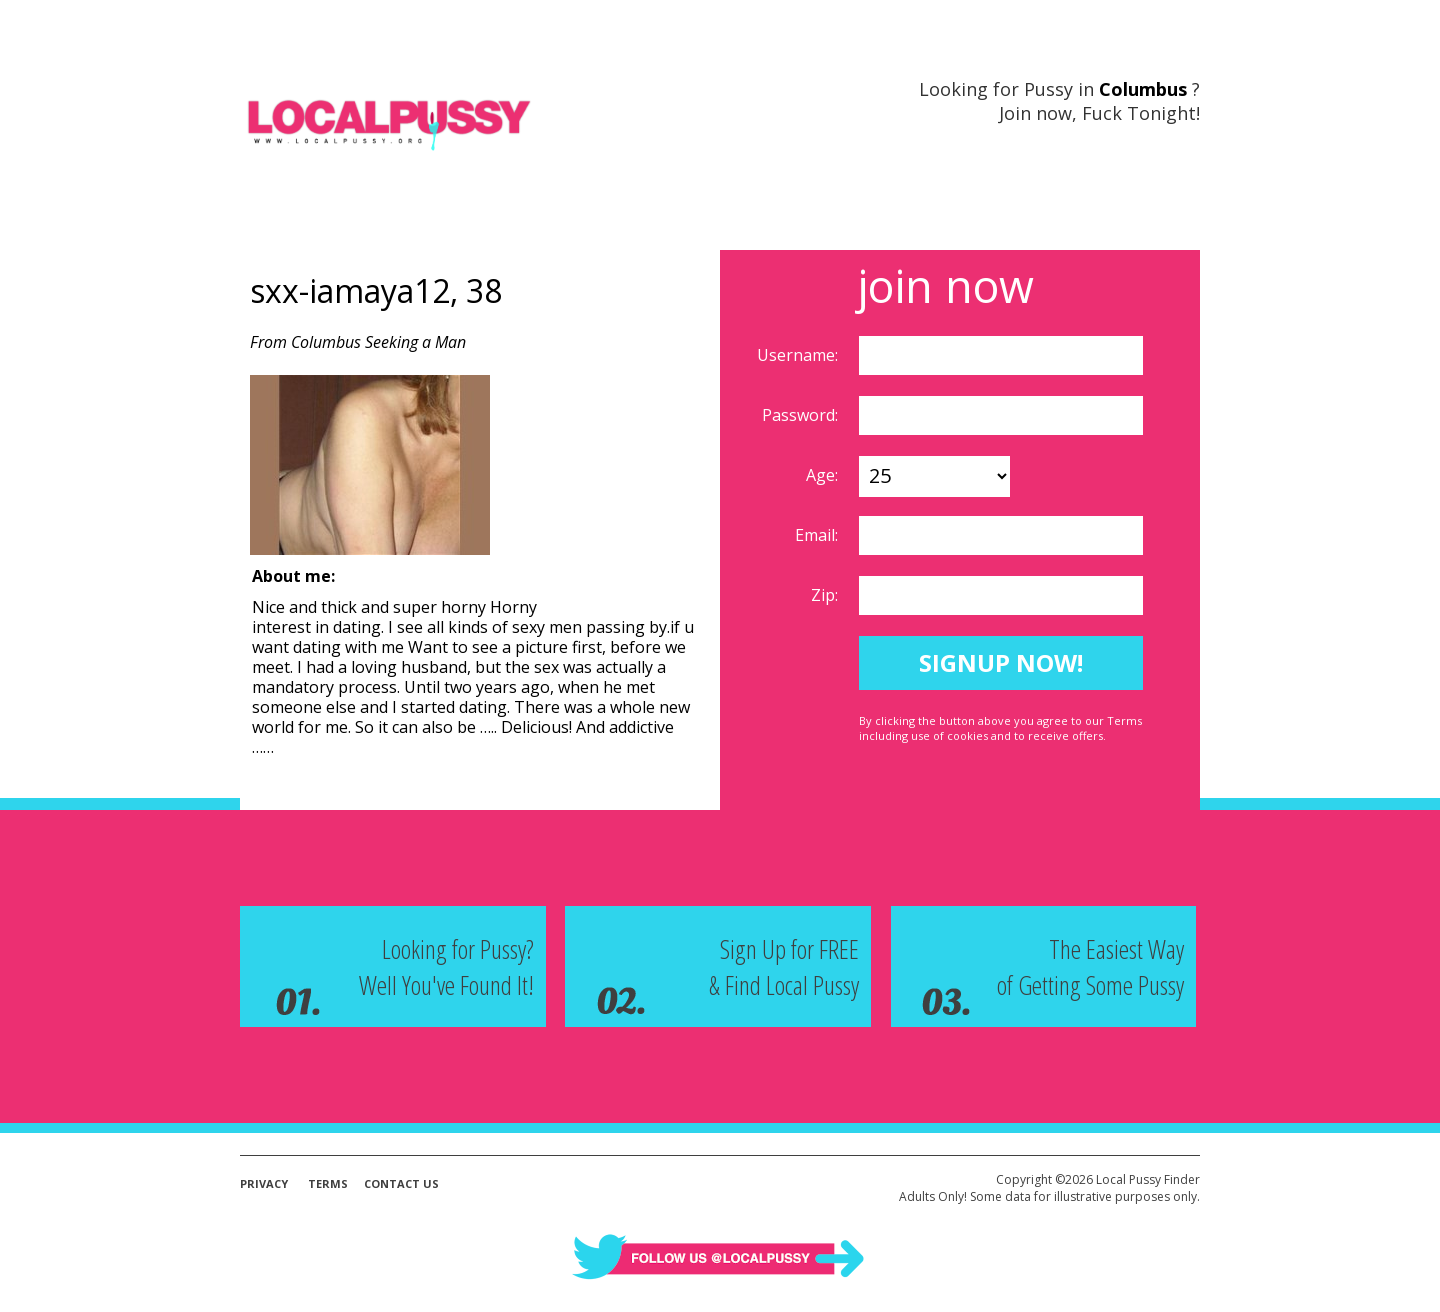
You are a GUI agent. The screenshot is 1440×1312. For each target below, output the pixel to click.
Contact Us (401, 1183)
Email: (818, 535)
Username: (799, 355)
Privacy (264, 1183)
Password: (802, 415)
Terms (328, 1183)
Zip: (826, 595)
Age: (824, 475)
